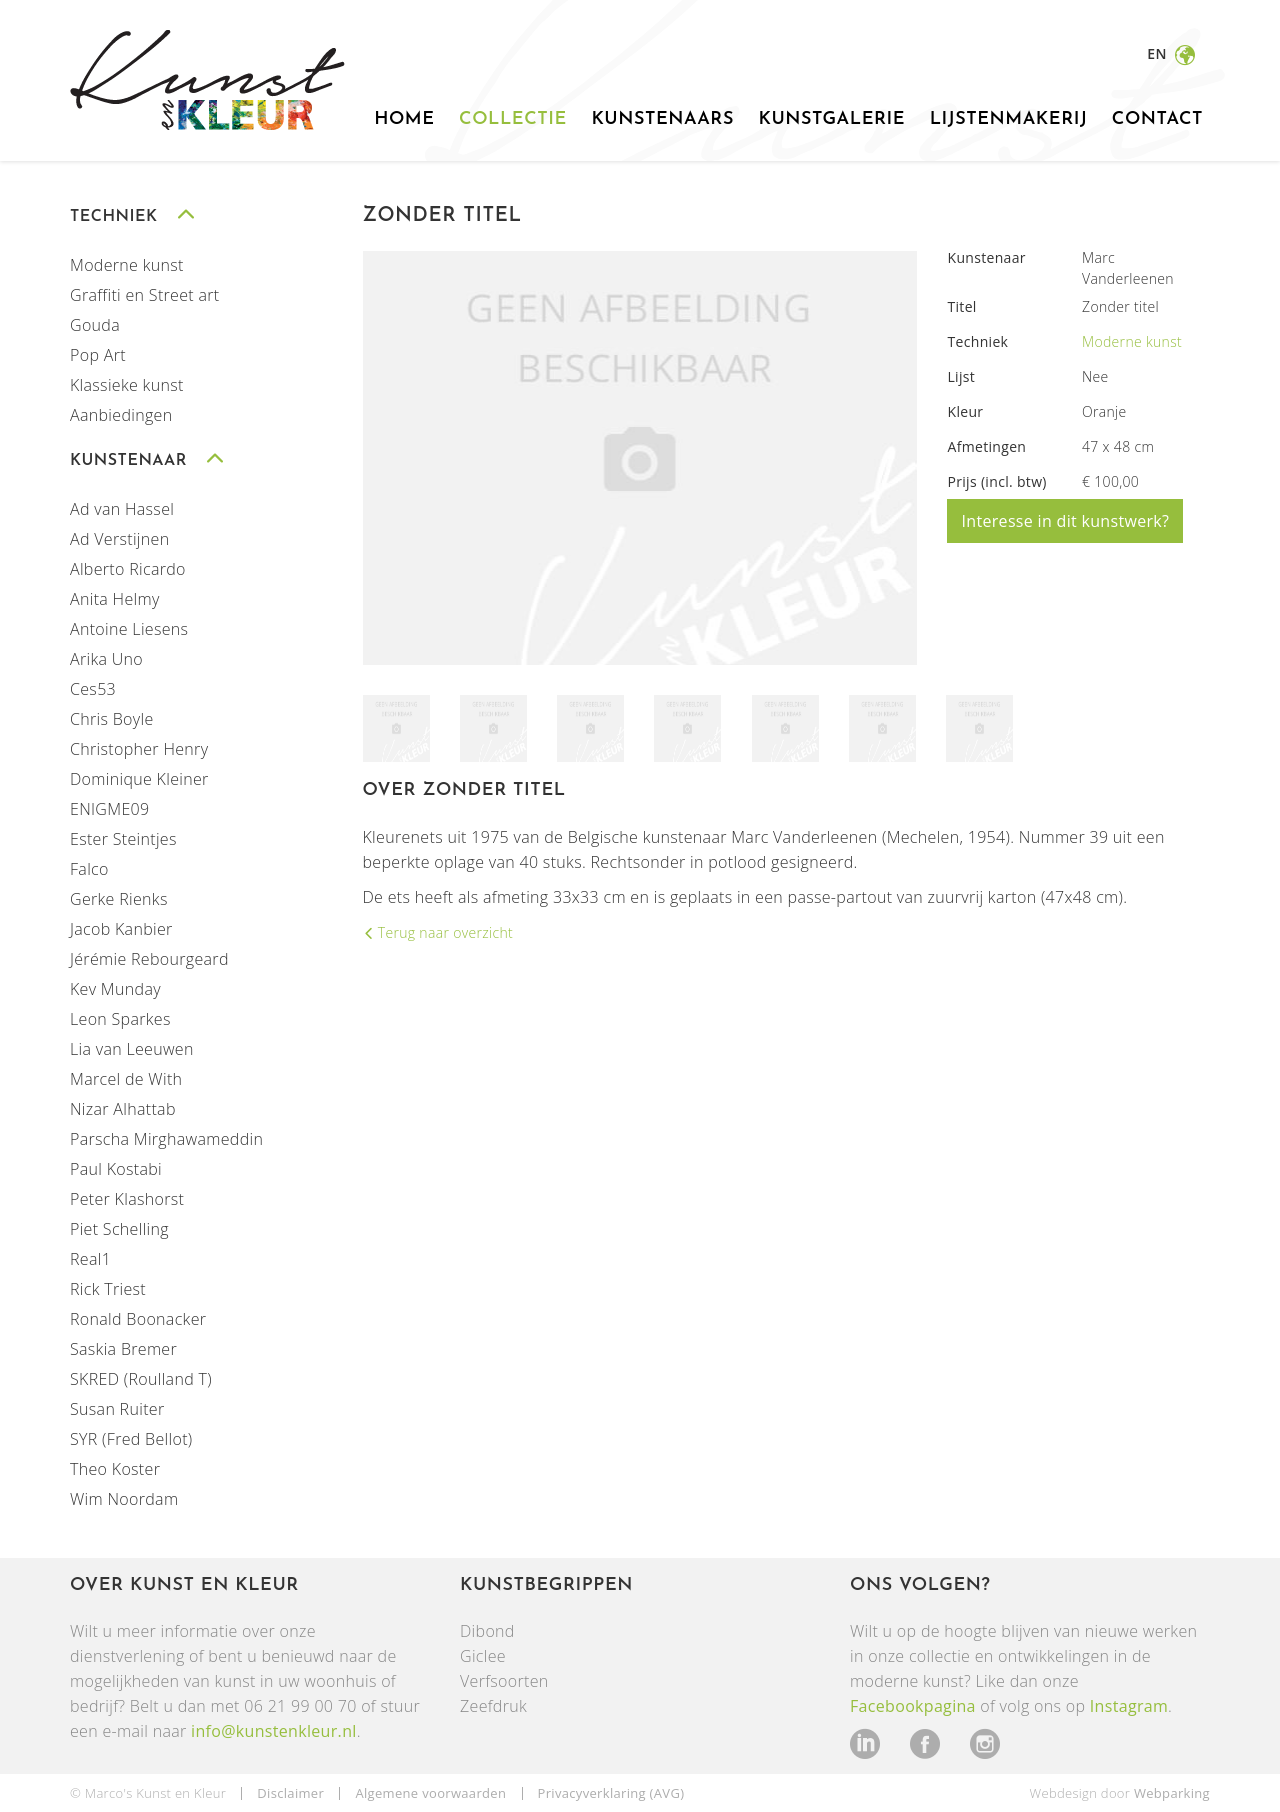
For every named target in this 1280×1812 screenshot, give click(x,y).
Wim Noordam (124, 1498)
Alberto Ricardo (128, 568)
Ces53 (93, 688)
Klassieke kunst (127, 384)
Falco (89, 868)
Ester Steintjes (123, 838)
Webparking (1172, 1792)
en (1158, 53)
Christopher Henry (139, 748)
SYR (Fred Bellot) (131, 1438)
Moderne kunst (127, 264)
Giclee (483, 1655)
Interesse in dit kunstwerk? (1065, 520)
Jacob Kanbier (121, 928)
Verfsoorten (504, 1680)
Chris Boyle (112, 718)
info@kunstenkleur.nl (274, 1730)
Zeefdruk (493, 1705)
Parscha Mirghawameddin (166, 1138)
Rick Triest (108, 1288)
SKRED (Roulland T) (141, 1378)
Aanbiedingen (121, 414)
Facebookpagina (913, 1705)
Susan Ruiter (117, 1408)
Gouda (95, 324)
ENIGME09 (109, 808)
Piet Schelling (119, 1228)
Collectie (513, 119)
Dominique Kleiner (139, 778)
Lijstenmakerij (1009, 119)
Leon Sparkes (120, 1018)
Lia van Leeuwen (132, 1048)
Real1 (90, 1258)
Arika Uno (106, 658)
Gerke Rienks (119, 898)
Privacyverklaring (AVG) (611, 1792)
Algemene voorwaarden (430, 1792)
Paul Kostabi (116, 1168)
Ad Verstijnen (119, 538)
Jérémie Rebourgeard (149, 958)
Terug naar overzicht (443, 931)
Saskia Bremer (123, 1348)
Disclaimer (290, 1792)
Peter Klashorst (127, 1198)
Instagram (1129, 1705)
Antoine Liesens (129, 628)
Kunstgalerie (831, 119)
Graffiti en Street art (145, 294)
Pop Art (98, 354)
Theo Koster (115, 1468)
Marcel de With (126, 1078)
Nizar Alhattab (123, 1108)
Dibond (487, 1630)
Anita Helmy (115, 598)
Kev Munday (115, 988)
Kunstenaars (662, 119)
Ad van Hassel (122, 508)
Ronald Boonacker (138, 1318)
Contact (1157, 119)
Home (404, 119)
